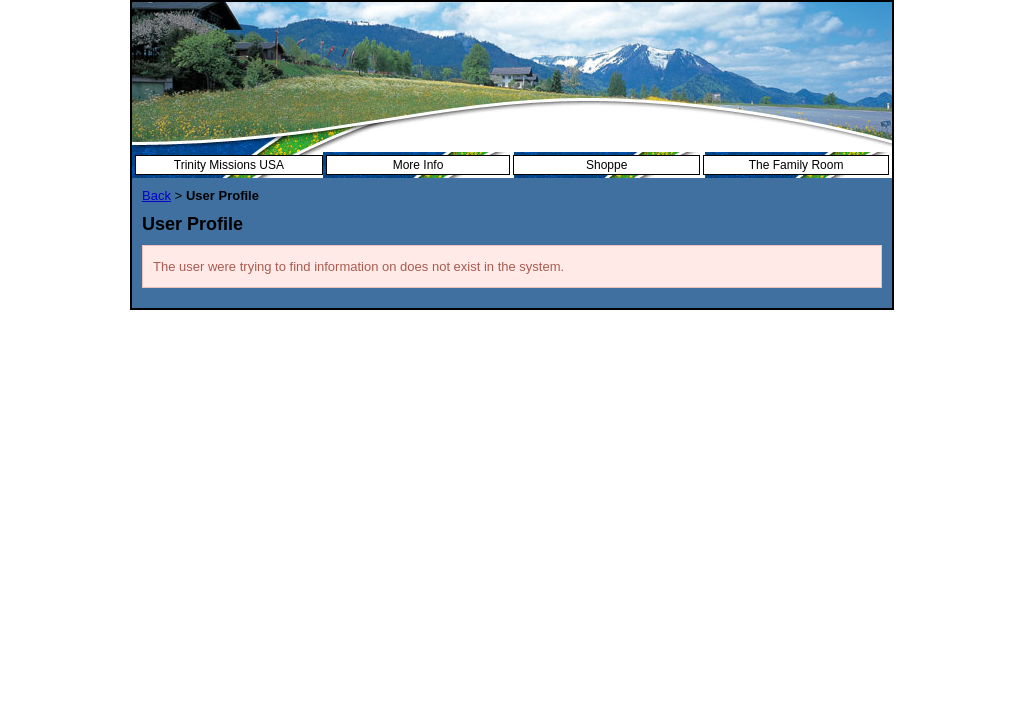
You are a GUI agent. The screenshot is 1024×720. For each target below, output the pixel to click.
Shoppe (606, 165)
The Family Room (796, 165)
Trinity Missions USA (229, 165)
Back (156, 195)
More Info (418, 165)
